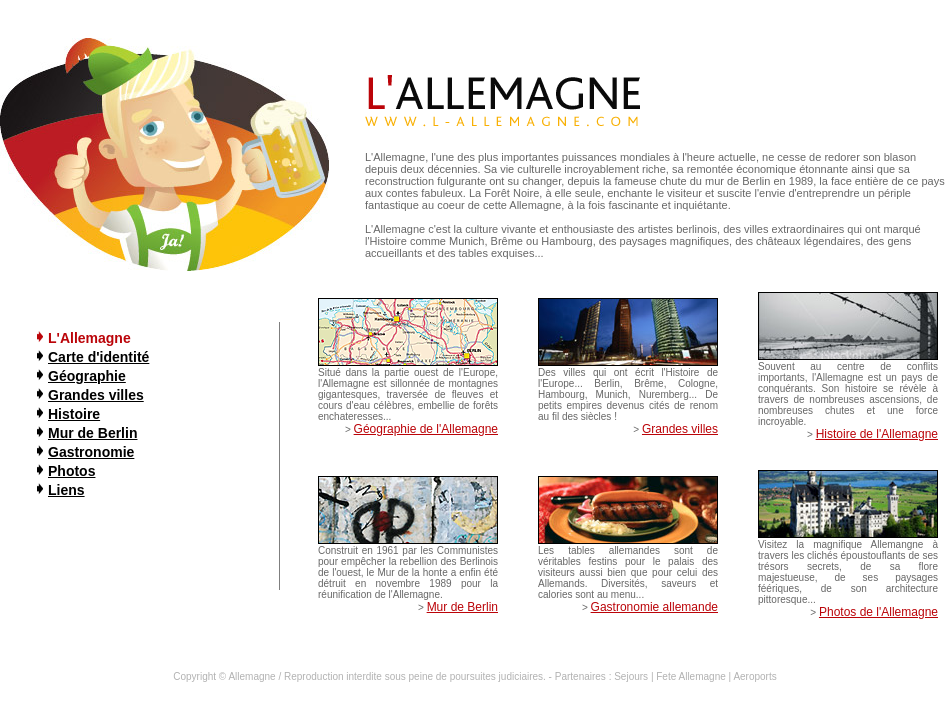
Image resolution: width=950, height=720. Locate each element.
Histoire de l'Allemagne (877, 434)
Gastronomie (91, 452)
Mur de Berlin (92, 433)
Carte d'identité (98, 357)
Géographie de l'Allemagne (426, 429)
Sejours (631, 676)
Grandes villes (96, 395)
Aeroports (754, 676)
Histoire (74, 414)
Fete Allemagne (691, 676)
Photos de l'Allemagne (878, 612)
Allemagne (251, 676)
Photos (71, 471)
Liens (66, 490)
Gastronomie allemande (654, 607)
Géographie (87, 376)
